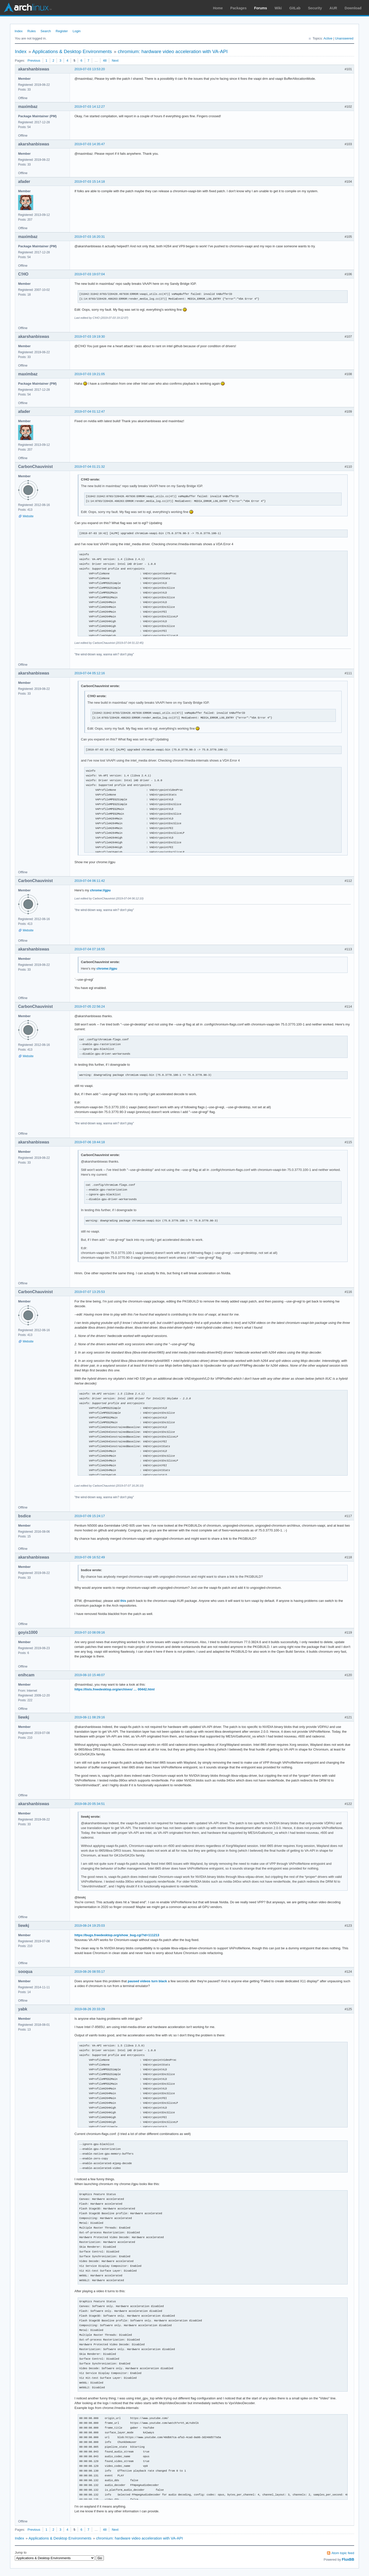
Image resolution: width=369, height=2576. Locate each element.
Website (28, 516)
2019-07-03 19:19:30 (89, 336)
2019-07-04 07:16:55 (89, 949)
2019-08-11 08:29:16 (89, 1717)
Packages (238, 8)
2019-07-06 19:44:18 (89, 1142)
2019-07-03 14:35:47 (89, 144)
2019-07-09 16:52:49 (89, 1557)
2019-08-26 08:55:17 (89, 1971)
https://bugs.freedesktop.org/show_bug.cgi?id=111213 (116, 1935)
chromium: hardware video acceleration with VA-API (173, 51)
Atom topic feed (343, 2553)
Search (45, 31)
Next (115, 60)
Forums (260, 8)
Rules (31, 31)
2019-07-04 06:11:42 (89, 881)
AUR (333, 8)
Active (327, 38)
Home (218, 8)
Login (77, 31)
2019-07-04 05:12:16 (89, 673)
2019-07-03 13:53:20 (89, 69)
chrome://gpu (100, 890)
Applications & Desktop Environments (72, 51)
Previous (33, 60)
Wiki (278, 8)
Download (353, 8)
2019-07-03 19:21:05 (89, 374)
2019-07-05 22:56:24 (89, 1006)
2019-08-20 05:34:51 (89, 1804)
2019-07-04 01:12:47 (89, 411)
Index (19, 31)
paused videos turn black (147, 1981)
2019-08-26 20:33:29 (89, 2009)
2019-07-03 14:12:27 (89, 106)
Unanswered (344, 38)
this (123, 1601)
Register (62, 31)
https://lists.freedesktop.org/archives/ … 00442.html (114, 1689)
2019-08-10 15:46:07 (89, 1675)
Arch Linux (28, 8)
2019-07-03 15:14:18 (89, 181)
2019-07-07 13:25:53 (89, 1292)
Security (315, 8)
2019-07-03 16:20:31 (89, 237)
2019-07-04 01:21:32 (89, 466)
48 (104, 60)
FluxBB (348, 2559)
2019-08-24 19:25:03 (89, 1925)
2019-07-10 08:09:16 (89, 1632)
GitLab (294, 8)
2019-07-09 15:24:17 (89, 1516)
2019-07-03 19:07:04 (89, 274)
